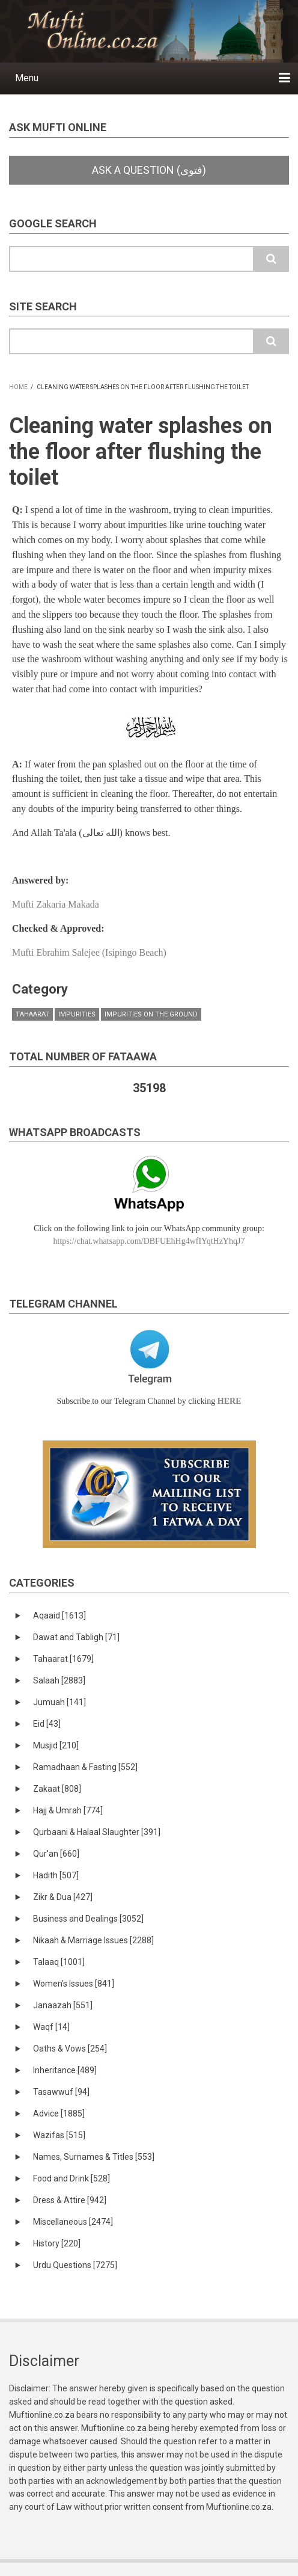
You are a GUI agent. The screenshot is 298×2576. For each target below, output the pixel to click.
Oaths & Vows (70, 2048)
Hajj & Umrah (68, 1810)
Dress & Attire (69, 2200)
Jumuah (59, 1702)
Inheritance (65, 2070)
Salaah (59, 1680)
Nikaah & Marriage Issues (93, 1940)
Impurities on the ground (151, 1014)
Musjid (56, 1745)
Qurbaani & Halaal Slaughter (96, 1832)
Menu (26, 78)
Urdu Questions (75, 2265)
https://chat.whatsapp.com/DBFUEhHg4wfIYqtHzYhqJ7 (149, 1241)
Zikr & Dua (63, 1897)
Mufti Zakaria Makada (55, 904)
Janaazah (63, 2005)
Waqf (51, 2027)
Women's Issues (73, 1983)
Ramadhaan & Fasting (85, 1767)
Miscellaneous (73, 2222)
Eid (47, 1724)
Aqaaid (59, 1615)
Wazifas (59, 2135)
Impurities (77, 1014)
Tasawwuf (61, 2092)
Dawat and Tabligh (76, 1637)
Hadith (56, 1875)
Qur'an (56, 1853)
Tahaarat (32, 1014)
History (57, 2243)
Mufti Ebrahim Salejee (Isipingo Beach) (89, 952)
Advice (59, 2113)
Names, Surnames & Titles (93, 2157)
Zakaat (57, 1789)
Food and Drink (71, 2178)
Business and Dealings (88, 1918)
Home (18, 387)
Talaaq (59, 1962)
